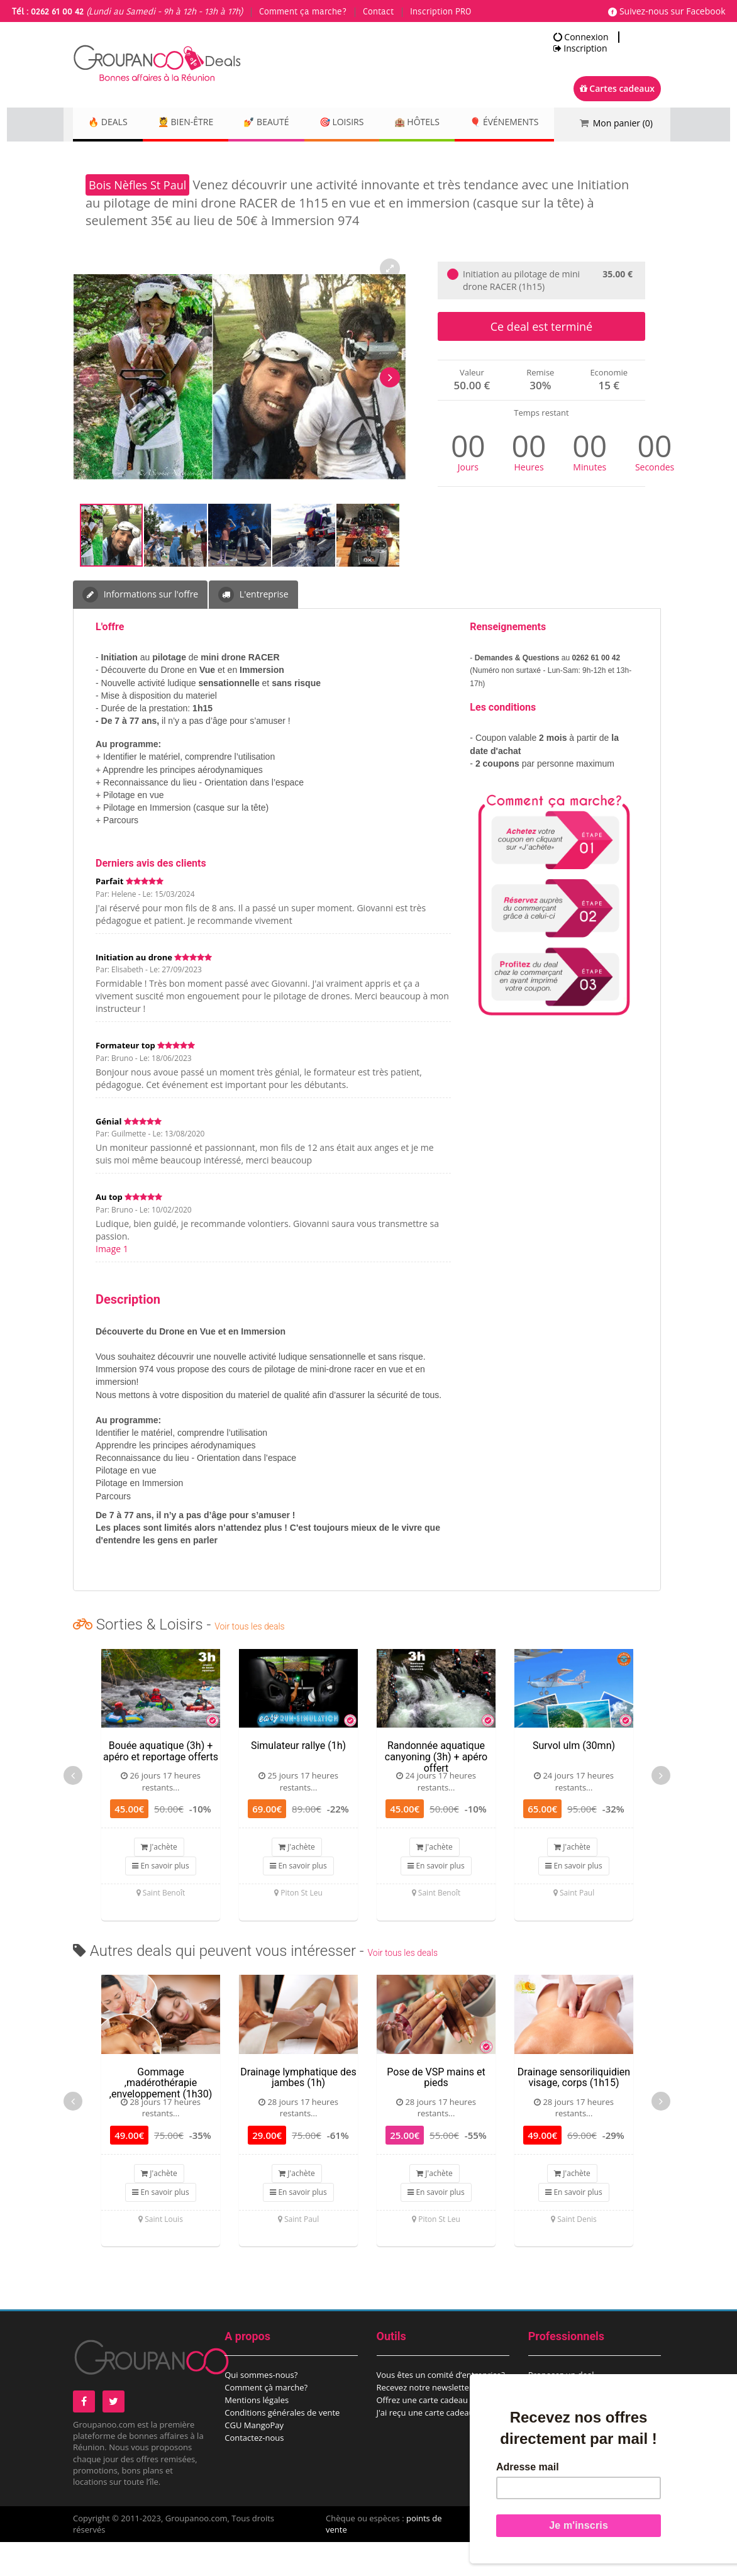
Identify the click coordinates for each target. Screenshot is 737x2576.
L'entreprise (253, 628)
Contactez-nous (254, 2471)
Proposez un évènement (574, 2421)
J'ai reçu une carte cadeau (425, 2446)
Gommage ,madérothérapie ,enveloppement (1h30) (160, 2117)
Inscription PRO (440, 12)
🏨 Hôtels (449, 123)
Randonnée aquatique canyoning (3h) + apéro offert (436, 1790)
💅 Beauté (285, 123)
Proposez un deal (561, 2408)
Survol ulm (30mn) (574, 1779)
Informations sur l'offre (140, 628)
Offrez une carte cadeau (422, 2434)
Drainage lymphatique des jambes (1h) (298, 2111)
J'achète (159, 1880)
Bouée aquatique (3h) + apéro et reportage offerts (160, 1785)
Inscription (580, 48)
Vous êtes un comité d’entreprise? (441, 2408)
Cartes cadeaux (617, 88)
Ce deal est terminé (541, 360)
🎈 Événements (126, 157)
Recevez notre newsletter (425, 2421)
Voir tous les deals (249, 1660)
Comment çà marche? (266, 2421)
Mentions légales (256, 2434)
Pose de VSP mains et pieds (436, 2111)
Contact (378, 12)
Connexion (581, 37)
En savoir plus (160, 1899)
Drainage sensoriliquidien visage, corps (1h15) (574, 2111)
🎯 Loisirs (367, 123)
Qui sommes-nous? (260, 2408)
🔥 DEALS (111, 123)
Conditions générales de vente (282, 2446)
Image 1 (112, 1283)
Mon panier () (623, 123)
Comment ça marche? (302, 12)
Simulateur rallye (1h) (298, 1779)
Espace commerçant (566, 2434)
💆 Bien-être (196, 123)
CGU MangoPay (254, 2459)
